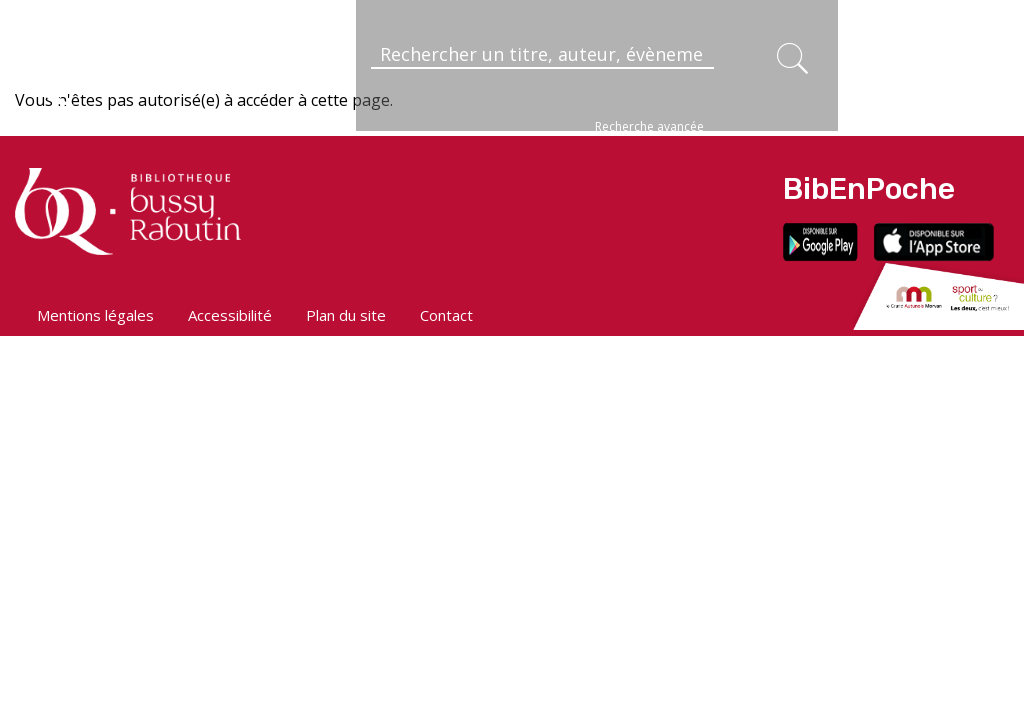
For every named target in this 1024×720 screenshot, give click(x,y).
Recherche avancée (649, 126)
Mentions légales (95, 315)
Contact (446, 315)
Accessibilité (230, 315)
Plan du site (346, 315)
